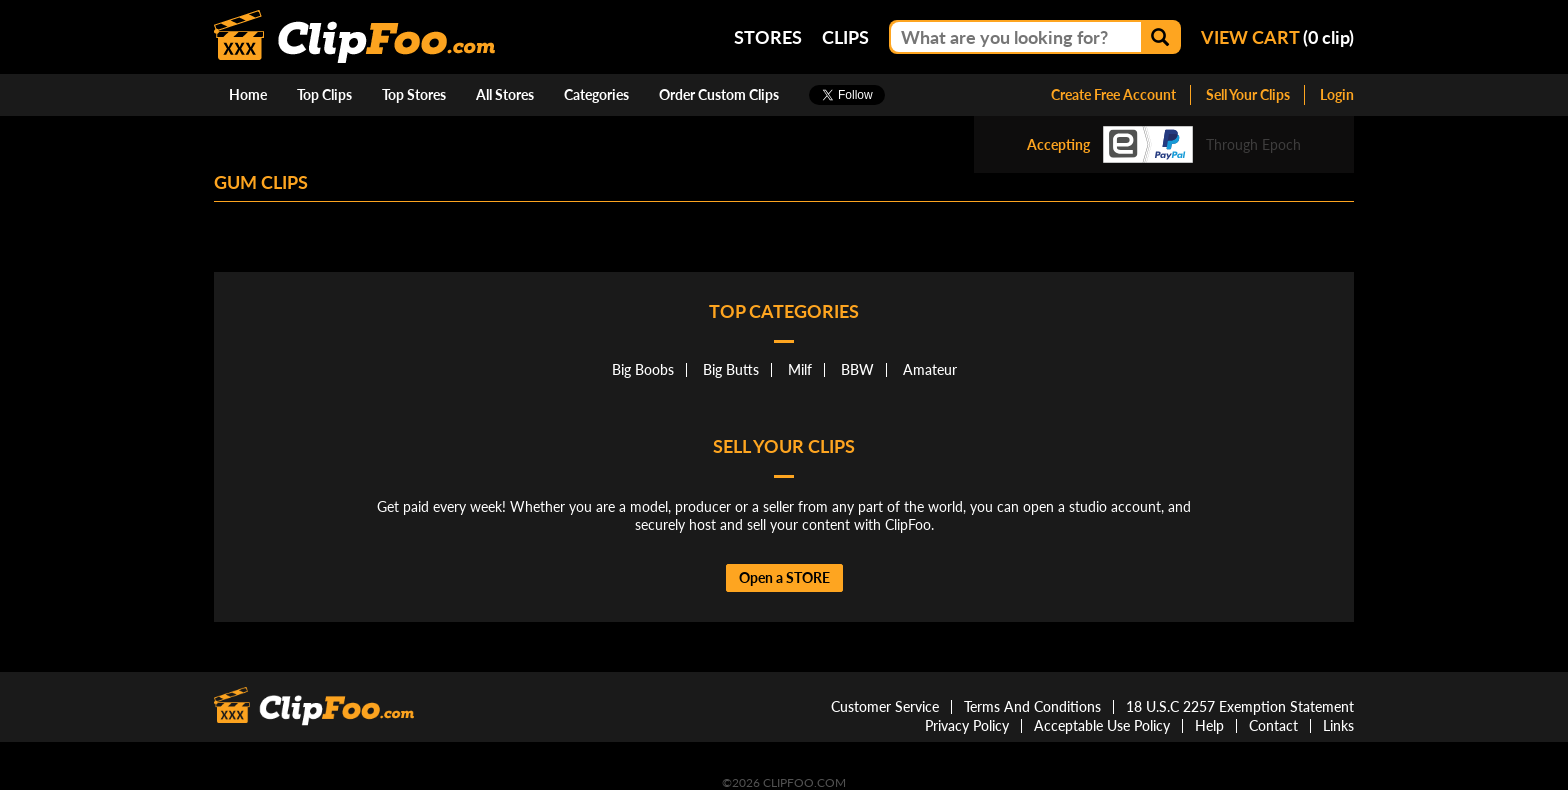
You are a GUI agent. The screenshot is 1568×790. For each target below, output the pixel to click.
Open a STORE (784, 577)
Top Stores (414, 94)
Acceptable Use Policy (1102, 725)
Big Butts (731, 369)
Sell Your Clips (1248, 94)
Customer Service (885, 706)
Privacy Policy (967, 725)
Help (1209, 725)
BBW (857, 369)
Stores (768, 37)
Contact (1273, 725)
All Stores (505, 94)
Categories (596, 94)
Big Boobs (643, 369)
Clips (845, 37)
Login (1337, 94)
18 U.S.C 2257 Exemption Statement (1240, 706)
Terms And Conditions (1032, 706)
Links (1338, 725)
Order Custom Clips (719, 94)
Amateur (930, 369)
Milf (800, 369)
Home (248, 94)
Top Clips (324, 94)
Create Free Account (1113, 94)
